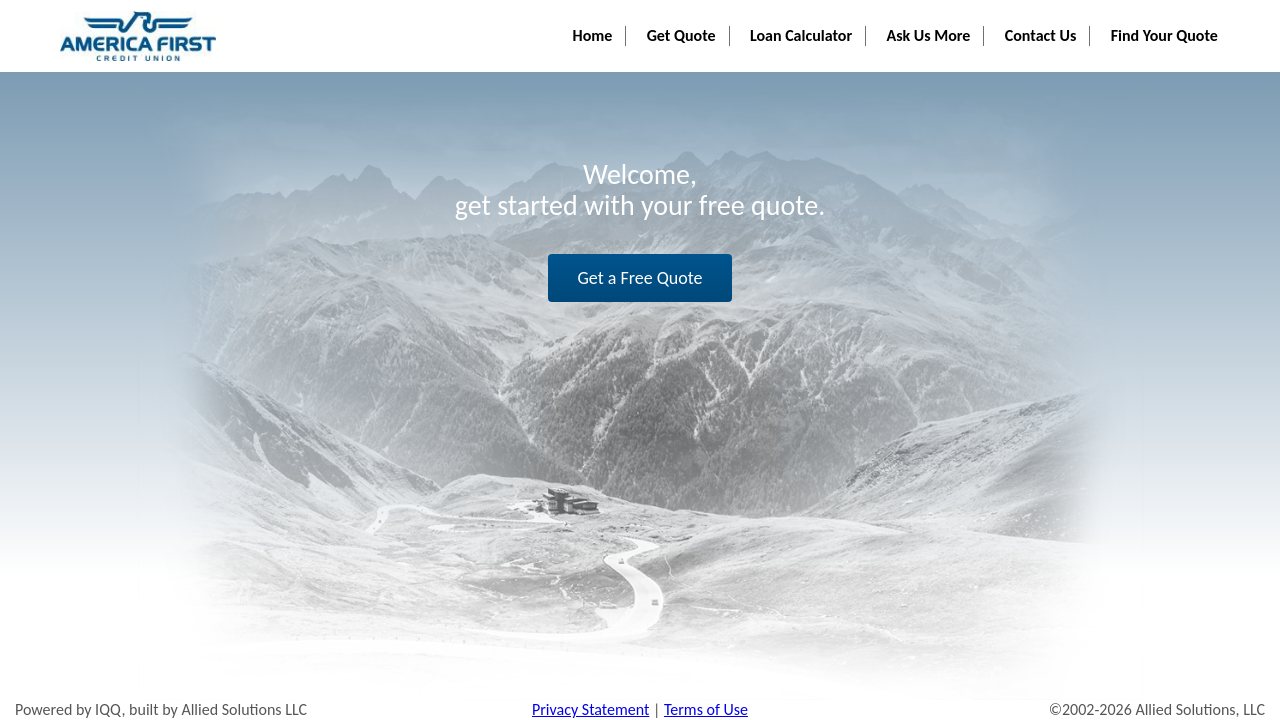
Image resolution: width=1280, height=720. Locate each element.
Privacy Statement (590, 709)
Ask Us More (944, 20)
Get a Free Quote (639, 278)
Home (628, 20)
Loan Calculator (823, 20)
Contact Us (1049, 20)
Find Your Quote (1167, 20)
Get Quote (709, 20)
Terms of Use (706, 709)
